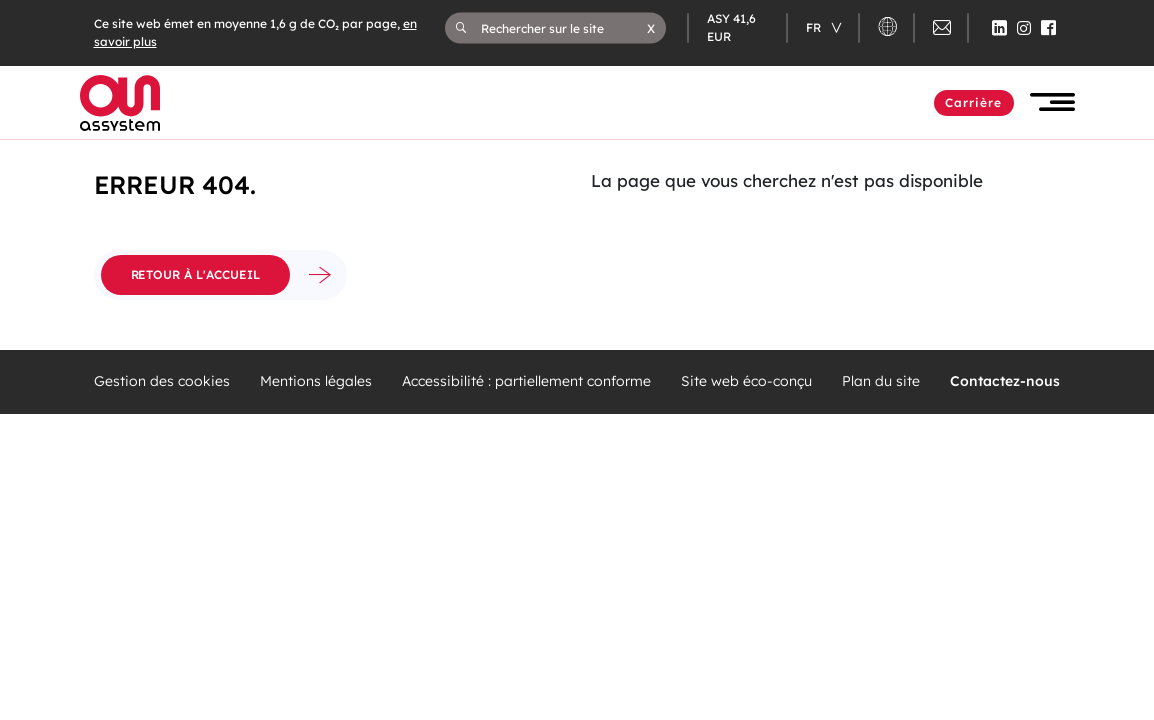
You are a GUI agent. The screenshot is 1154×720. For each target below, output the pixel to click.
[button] (651, 28)
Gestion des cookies (162, 381)
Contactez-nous (1005, 381)
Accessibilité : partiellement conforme (526, 381)
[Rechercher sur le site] (564, 28)
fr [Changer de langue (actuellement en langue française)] (815, 27)
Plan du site (881, 381)
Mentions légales (316, 381)
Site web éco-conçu (746, 381)
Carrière (974, 102)
